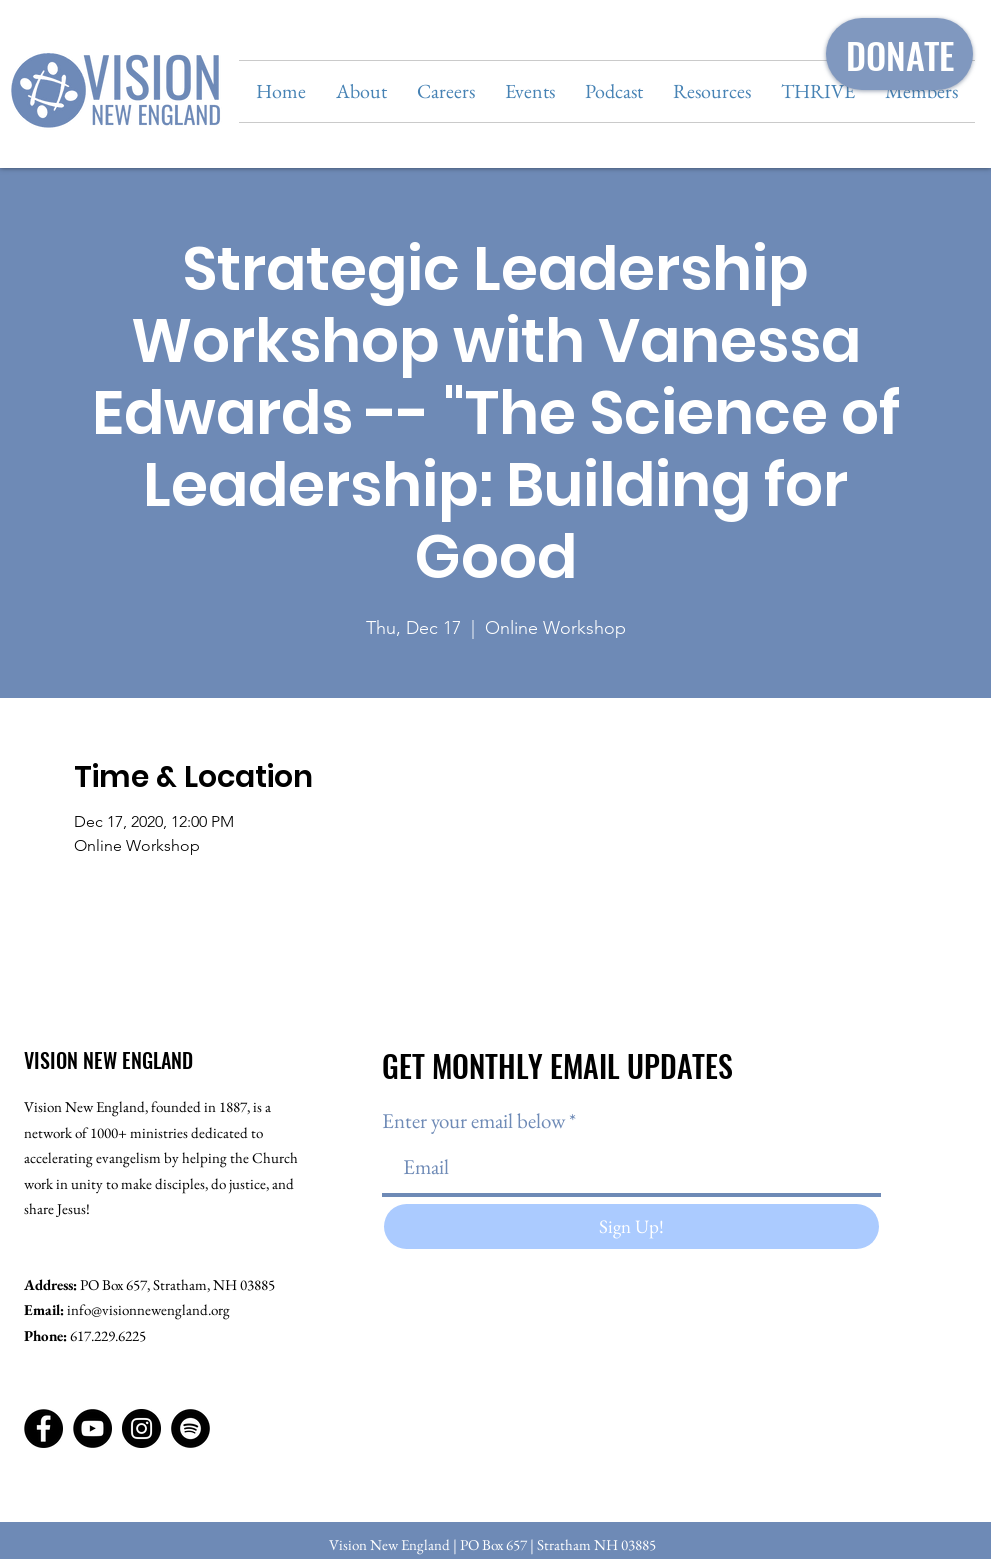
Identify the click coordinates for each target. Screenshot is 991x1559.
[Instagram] (141, 1428)
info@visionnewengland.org (148, 1309)
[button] (361, 91)
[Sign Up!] (631, 1226)
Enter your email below (473, 1120)
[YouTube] (92, 1428)
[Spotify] (190, 1428)
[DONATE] (899, 54)
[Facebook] (43, 1428)
